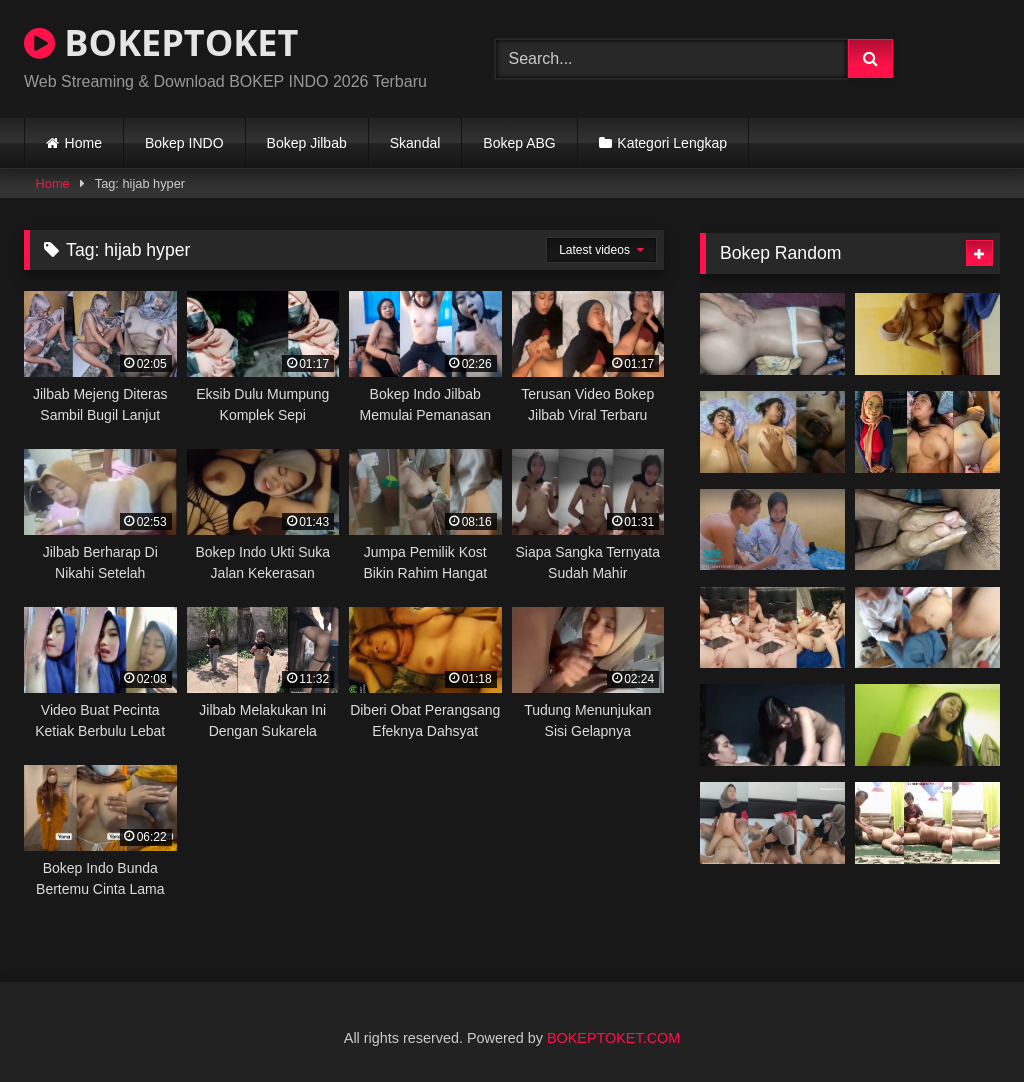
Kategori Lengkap (672, 143)
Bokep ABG (519, 143)
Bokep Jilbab (307, 143)
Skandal (415, 143)
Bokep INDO (184, 143)
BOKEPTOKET (161, 42)
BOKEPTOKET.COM (613, 1038)
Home (83, 143)
